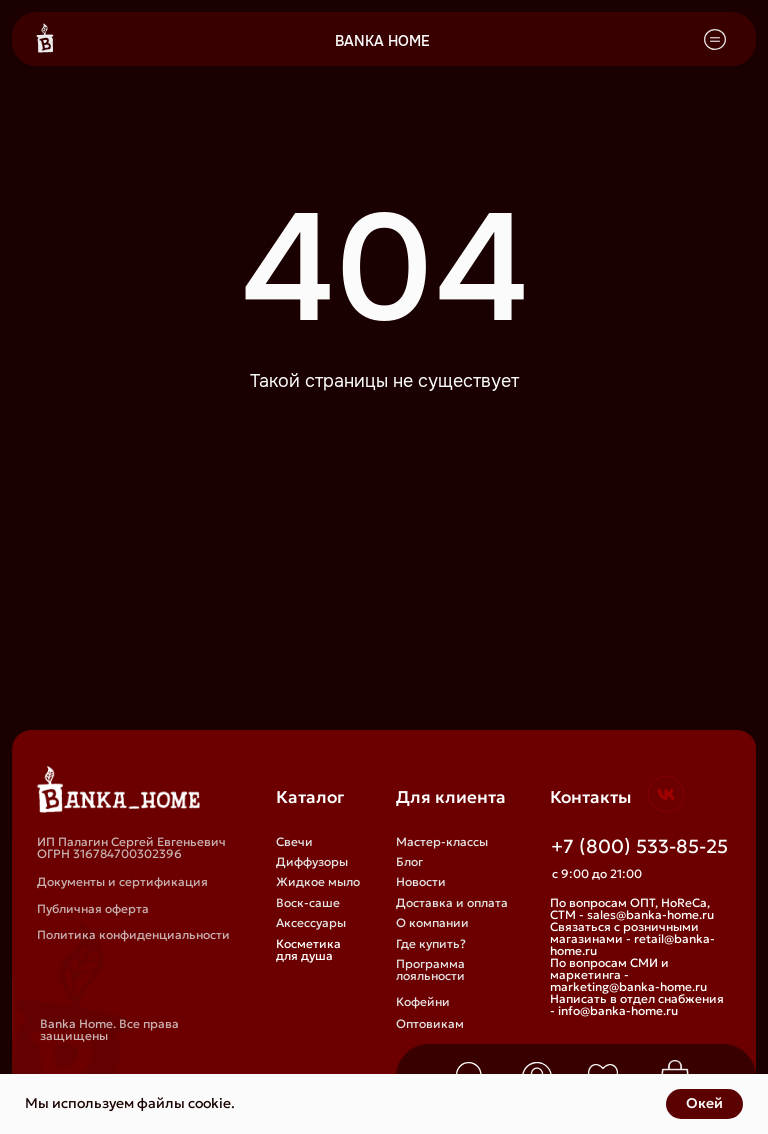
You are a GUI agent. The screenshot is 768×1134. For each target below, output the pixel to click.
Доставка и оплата (452, 902)
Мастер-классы (442, 841)
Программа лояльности (430, 969)
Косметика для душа (308, 949)
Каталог (310, 797)
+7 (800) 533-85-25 (639, 846)
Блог (409, 861)
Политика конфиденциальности (133, 934)
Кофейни (423, 1001)
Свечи (294, 841)
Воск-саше (308, 902)
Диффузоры (312, 861)
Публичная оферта (93, 908)
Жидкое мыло (318, 881)
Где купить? (431, 943)
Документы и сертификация (122, 881)
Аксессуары (311, 922)
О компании (432, 922)
